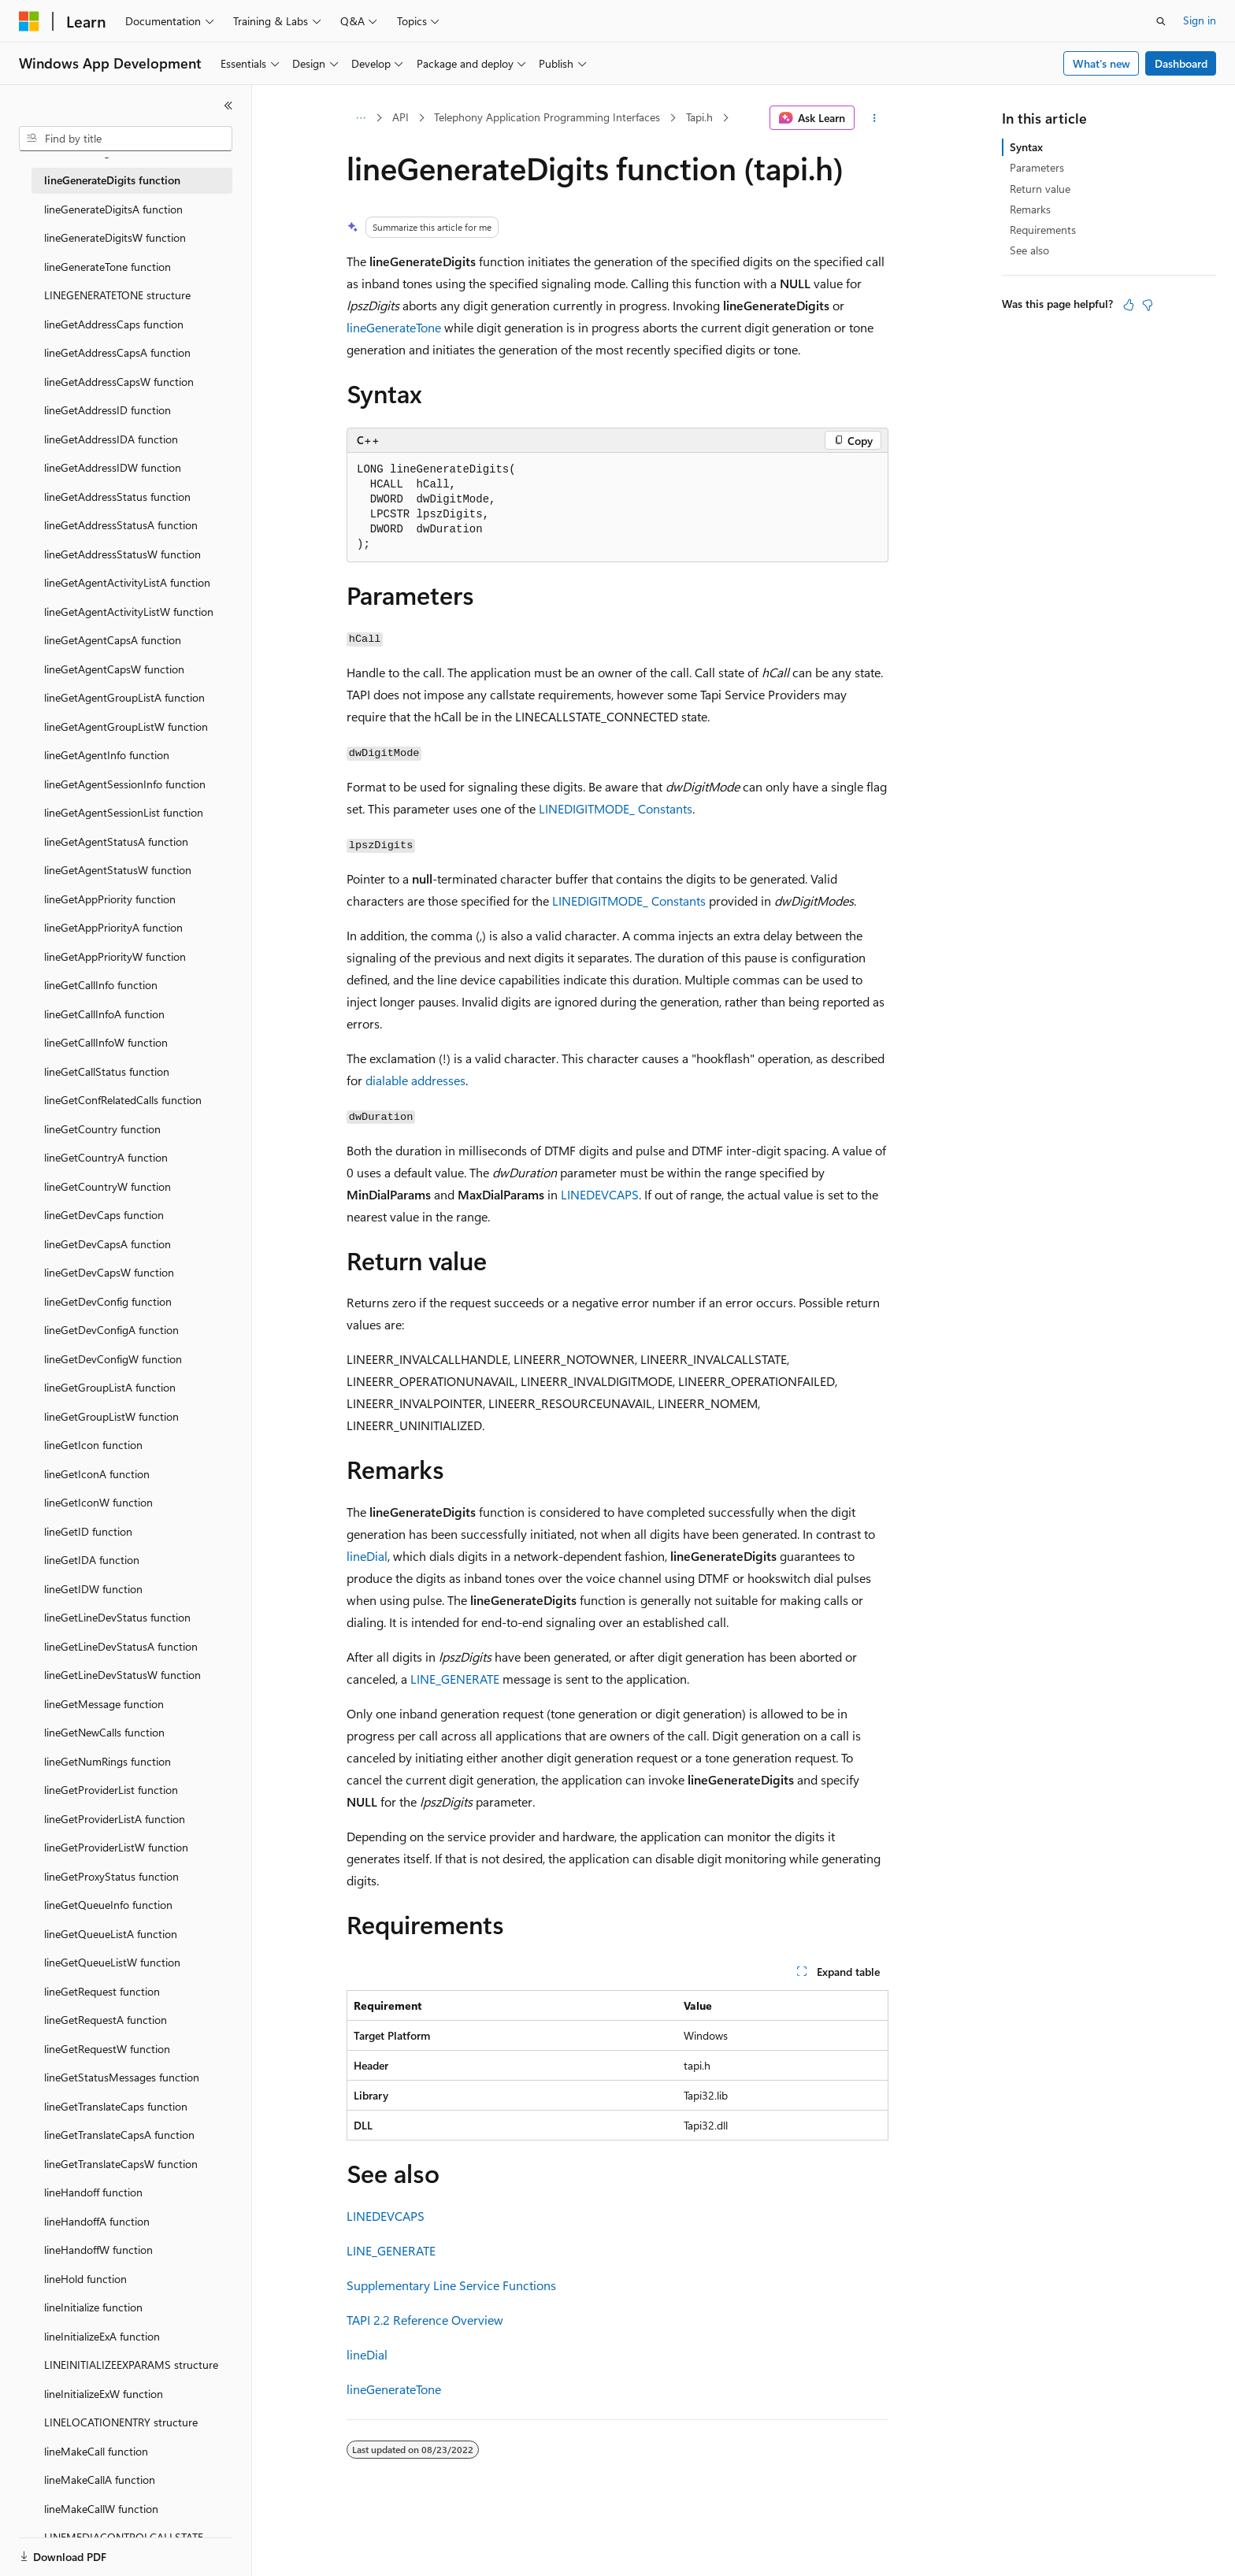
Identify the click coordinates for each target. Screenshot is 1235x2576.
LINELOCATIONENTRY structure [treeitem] (121, 2422)
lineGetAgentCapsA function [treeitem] (112, 639)
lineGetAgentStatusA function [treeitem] (116, 841)
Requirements (1043, 229)
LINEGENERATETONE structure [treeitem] (117, 294)
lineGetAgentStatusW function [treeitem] (117, 869)
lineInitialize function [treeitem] (93, 2307)
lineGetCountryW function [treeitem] (107, 1186)
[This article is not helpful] (1147, 304)
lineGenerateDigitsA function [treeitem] (113, 209)
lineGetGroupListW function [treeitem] (111, 1416)
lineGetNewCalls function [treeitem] (104, 1732)
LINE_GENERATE (454, 1678)
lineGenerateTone (394, 327)
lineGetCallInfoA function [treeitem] (104, 1013)
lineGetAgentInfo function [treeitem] (106, 754)
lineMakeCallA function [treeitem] (99, 2479)
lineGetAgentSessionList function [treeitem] (123, 812)
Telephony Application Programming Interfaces (547, 116)
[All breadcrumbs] (360, 118)
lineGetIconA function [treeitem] (97, 1473)
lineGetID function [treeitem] (88, 1531)
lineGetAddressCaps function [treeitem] (114, 324)
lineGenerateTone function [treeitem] (107, 266)
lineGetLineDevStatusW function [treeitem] (122, 1674)
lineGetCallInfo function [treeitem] (101, 984)
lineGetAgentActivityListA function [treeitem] (127, 582)
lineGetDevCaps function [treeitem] (104, 1214)
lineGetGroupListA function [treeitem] (110, 1387)
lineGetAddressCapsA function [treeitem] (117, 352)
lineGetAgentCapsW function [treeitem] (114, 669)
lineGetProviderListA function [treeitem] (114, 1818)
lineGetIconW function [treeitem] (98, 1502)
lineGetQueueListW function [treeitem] (112, 1962)
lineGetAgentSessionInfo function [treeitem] (125, 784)
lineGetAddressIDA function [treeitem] (111, 439)
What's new (1101, 63)
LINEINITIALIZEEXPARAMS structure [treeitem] (131, 2364)
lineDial (367, 1555)
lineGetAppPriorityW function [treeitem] (115, 956)
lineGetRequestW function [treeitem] (107, 2048)
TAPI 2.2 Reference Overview (425, 2319)
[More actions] (874, 118)
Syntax (1026, 146)
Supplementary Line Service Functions (451, 2285)
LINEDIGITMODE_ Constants (615, 808)
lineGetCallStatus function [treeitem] (106, 1071)
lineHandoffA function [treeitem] (97, 2221)
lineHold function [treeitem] (85, 2278)
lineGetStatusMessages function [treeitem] (121, 2077)
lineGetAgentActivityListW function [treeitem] (128, 611)
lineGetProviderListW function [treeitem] (116, 1847)
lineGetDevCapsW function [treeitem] (109, 1272)
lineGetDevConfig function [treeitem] (108, 1301)
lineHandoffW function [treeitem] (98, 2249)
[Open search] (1161, 21)
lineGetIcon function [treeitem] (93, 1444)
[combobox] (125, 138)
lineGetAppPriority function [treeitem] (110, 898)
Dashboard (1181, 63)
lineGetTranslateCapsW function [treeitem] (121, 2163)
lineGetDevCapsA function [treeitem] (107, 1243)
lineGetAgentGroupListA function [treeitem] (124, 697)
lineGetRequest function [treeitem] (102, 1991)
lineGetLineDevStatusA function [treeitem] (121, 1646)
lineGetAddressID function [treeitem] (107, 409)
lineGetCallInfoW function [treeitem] (106, 1042)
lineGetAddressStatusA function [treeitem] (121, 524)
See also (1029, 250)
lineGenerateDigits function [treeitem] (112, 179)
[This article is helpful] (1128, 304)
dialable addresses (415, 1080)
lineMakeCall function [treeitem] (96, 2451)
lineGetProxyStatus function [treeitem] (111, 1876)
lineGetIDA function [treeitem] (91, 1559)
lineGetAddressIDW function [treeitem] (112, 467)
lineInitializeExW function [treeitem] (103, 2393)
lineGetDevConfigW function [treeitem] (113, 1358)
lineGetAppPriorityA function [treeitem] (113, 927)
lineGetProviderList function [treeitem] (111, 1789)
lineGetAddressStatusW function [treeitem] (122, 554)
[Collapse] (228, 105)
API (400, 116)
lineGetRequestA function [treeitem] (105, 2019)
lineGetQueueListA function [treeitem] (110, 1933)
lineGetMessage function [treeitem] (104, 1703)
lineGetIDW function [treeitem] (93, 1588)
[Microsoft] (29, 21)
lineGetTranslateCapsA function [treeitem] (119, 2134)
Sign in (1199, 20)
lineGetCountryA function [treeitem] (106, 1157)
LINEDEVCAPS (600, 1194)
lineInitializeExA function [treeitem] (102, 2336)
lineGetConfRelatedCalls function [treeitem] (123, 1099)
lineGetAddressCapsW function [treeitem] (119, 381)
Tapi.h (699, 116)
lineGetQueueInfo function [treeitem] (108, 1904)
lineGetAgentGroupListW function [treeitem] (126, 726)
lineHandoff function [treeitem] (93, 2192)
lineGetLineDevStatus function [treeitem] (117, 1617)
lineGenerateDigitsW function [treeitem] (115, 237)
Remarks (1030, 209)
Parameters (1037, 167)
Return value (1040, 188)
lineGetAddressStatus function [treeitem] (117, 496)
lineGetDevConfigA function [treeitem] (111, 1329)
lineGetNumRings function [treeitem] (107, 1761)
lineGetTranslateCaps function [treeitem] (115, 2106)
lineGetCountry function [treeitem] (102, 1128)
